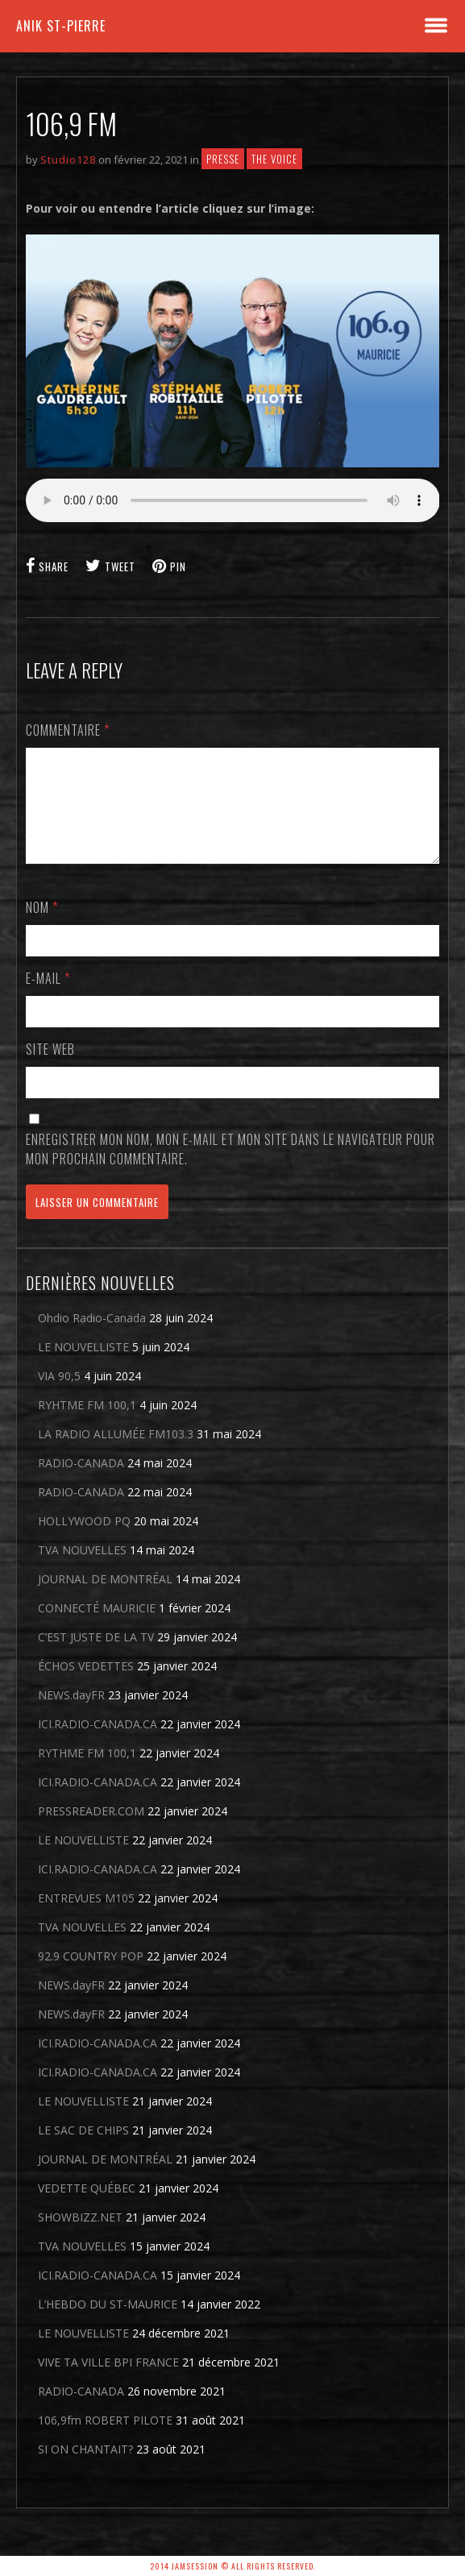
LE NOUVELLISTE (83, 1366)
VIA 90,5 (59, 1395)
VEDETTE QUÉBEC (86, 2207)
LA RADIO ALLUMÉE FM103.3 (115, 1453)
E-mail (48, 997)
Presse (222, 159)
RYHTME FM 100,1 (87, 1424)
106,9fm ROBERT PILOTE (105, 2439)
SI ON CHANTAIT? (85, 2468)
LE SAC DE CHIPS (83, 2149)
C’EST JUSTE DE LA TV (96, 1656)
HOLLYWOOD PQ (84, 1540)
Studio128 (68, 159)
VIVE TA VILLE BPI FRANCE (108, 2381)
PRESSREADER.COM (91, 1830)
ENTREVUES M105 (86, 1917)
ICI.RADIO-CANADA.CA (97, 1743)
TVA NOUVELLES (82, 1569)
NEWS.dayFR (71, 1714)
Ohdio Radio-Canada (92, 1337)
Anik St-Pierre (61, 25)
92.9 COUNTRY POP (90, 1975)
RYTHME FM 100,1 (87, 1772)
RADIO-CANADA (81, 1482)
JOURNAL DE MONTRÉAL (105, 1598)
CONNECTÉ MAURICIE (97, 1627)
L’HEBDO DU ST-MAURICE (107, 2323)
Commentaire (68, 730)
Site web (50, 1068)
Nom (42, 926)
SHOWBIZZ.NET (80, 2236)
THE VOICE (274, 159)
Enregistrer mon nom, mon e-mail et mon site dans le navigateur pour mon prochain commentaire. (230, 1168)
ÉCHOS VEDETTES (86, 1685)
